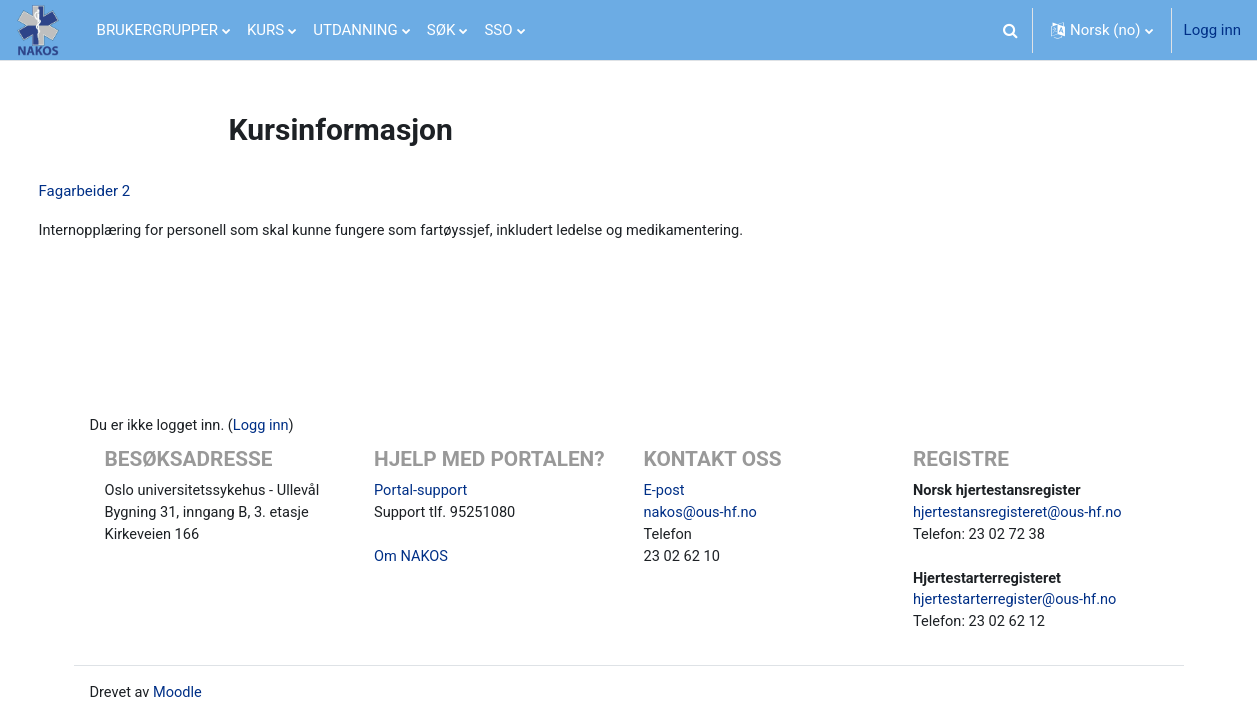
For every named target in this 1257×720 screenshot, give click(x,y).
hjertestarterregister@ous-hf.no (1017, 599)
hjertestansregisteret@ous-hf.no (1020, 509)
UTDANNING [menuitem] (355, 30)
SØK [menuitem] (441, 30)
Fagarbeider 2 (122, 191)
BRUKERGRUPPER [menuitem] (157, 30)
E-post (665, 486)
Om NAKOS (412, 554)
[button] (1011, 30)
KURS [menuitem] (265, 30)
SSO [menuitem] (498, 30)
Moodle (180, 693)
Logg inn (1212, 30)
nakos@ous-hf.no (702, 509)
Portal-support (422, 486)
